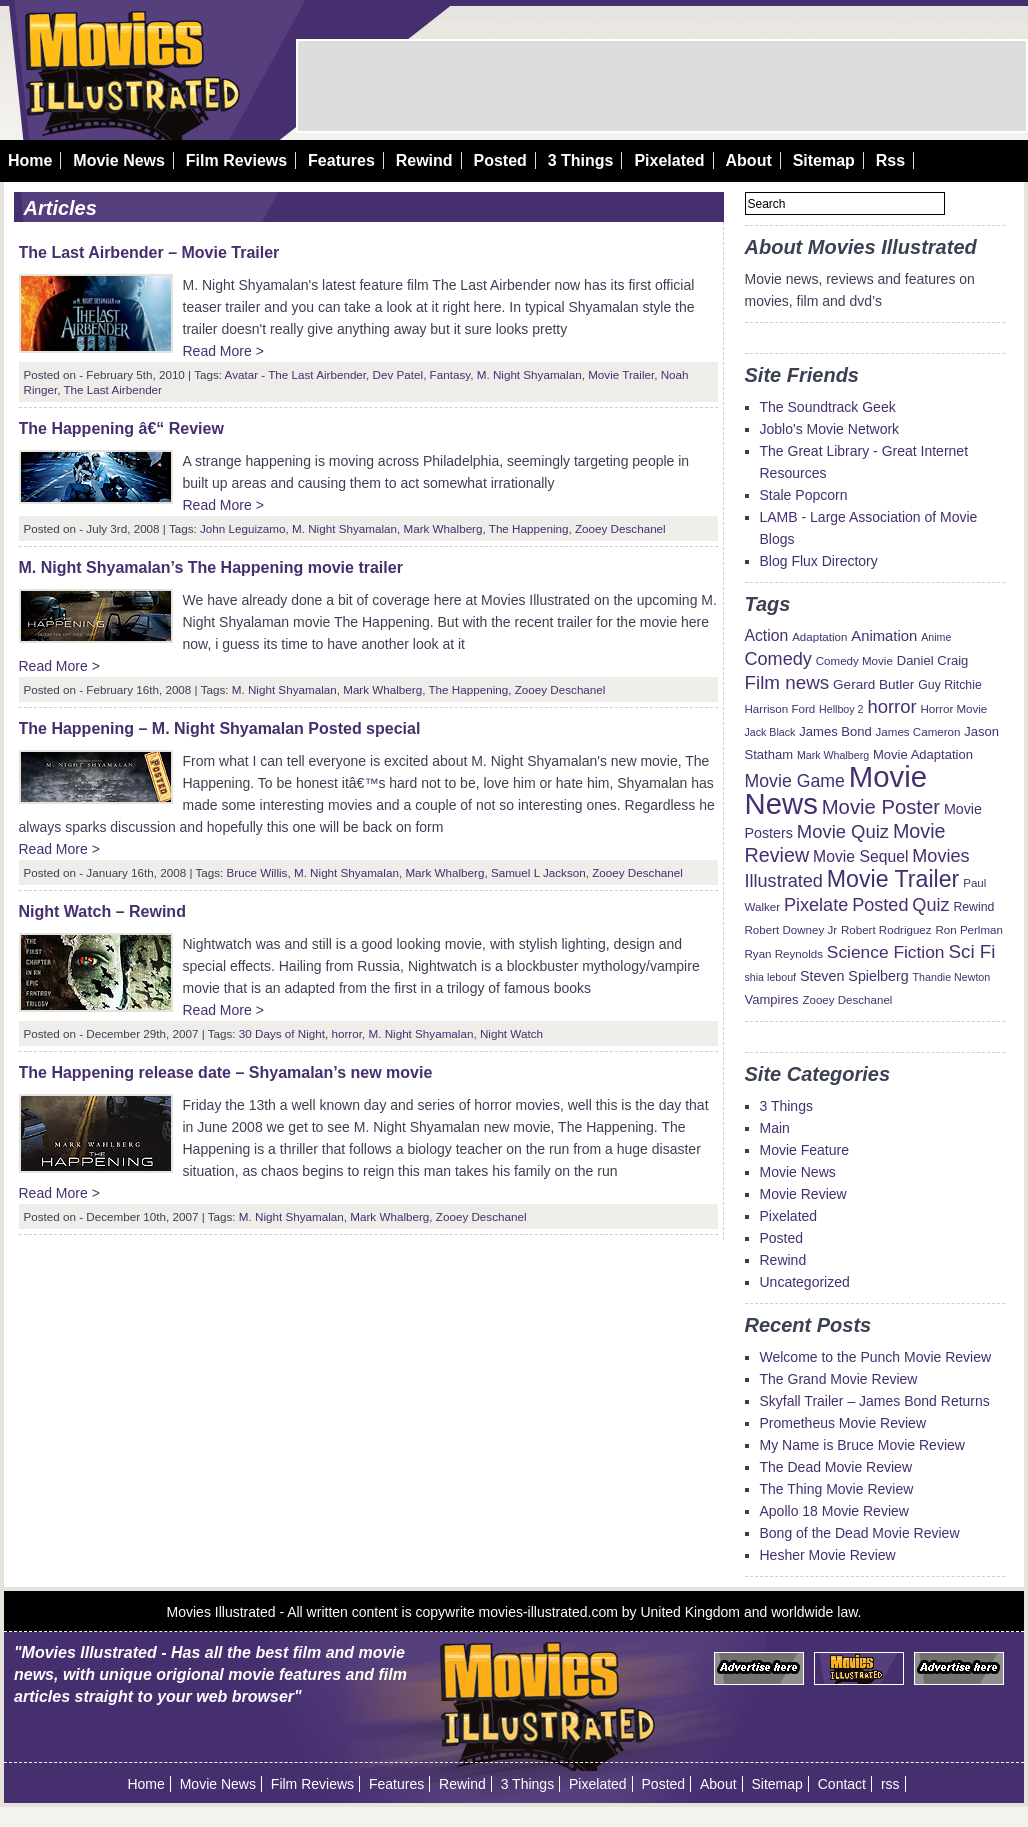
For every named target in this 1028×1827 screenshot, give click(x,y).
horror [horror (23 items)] (891, 706)
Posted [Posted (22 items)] (880, 905)
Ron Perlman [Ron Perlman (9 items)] (968, 930)
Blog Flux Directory (819, 561)
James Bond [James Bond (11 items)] (835, 731)
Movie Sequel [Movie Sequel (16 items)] (860, 856)
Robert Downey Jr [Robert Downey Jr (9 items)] (791, 930)
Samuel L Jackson (538, 872)
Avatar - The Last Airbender (295, 374)
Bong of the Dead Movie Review (860, 1533)
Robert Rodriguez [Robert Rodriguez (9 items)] (886, 930)
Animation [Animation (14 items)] (884, 636)
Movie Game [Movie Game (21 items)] (795, 781)
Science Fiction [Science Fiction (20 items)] (886, 952)
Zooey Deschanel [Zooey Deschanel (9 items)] (847, 1000)
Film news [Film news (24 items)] (787, 682)
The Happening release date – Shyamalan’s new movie (226, 1072)
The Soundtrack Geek (828, 407)
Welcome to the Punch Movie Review (876, 1357)
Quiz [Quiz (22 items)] (930, 905)
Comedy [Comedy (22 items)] (778, 659)
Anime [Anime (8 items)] (936, 637)
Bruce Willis (257, 872)
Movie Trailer (621, 374)
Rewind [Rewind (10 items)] (973, 907)
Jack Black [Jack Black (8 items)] (770, 732)
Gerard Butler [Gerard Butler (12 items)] (873, 684)
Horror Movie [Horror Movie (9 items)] (953, 709)
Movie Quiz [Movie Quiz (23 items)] (843, 831)
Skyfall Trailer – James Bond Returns (875, 1401)
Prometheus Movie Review (843, 1423)
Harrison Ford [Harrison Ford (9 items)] (780, 709)
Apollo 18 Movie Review (834, 1511)
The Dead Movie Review (836, 1467)
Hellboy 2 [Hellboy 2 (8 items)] (841, 709)
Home (30, 160)
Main (775, 1128)
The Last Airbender (112, 389)
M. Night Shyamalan (529, 374)
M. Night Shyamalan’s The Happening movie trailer (211, 567)
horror (347, 1033)
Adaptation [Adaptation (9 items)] (819, 637)
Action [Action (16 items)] (767, 635)
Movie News (119, 160)
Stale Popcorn (804, 495)
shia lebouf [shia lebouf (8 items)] (771, 977)
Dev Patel (398, 374)
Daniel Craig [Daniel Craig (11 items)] (933, 660)
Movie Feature (804, 1150)
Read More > (223, 351)
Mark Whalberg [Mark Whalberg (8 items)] (833, 755)
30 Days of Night (282, 1033)
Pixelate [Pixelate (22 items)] (816, 905)
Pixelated (669, 160)
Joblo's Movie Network (830, 429)
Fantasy (450, 374)
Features (341, 160)
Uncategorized (805, 1282)
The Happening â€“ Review (121, 428)
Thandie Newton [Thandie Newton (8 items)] (952, 977)
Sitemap (824, 160)
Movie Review (803, 1194)
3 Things (581, 160)
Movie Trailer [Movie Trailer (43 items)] (893, 879)
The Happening (529, 528)
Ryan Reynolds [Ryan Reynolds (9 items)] (784, 954)
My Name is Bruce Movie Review (862, 1445)
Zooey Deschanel (620, 528)
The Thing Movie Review (837, 1489)
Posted (499, 160)
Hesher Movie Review (828, 1555)
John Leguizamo (243, 528)
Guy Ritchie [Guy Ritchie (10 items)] (949, 685)
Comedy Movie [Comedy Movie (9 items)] (854, 661)
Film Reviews (236, 160)
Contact (842, 1784)
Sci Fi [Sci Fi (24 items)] (971, 951)
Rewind (424, 160)
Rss (890, 160)
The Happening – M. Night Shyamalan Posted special (220, 728)
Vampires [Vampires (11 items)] (772, 999)
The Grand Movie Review (839, 1379)
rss (890, 1784)
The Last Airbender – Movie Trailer (149, 252)
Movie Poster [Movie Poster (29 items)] (881, 807)
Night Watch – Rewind (102, 911)
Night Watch (511, 1033)
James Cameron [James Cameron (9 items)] (918, 732)
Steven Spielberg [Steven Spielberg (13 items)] (854, 976)
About (749, 160)
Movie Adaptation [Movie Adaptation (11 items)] (923, 754)
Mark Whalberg (442, 528)
